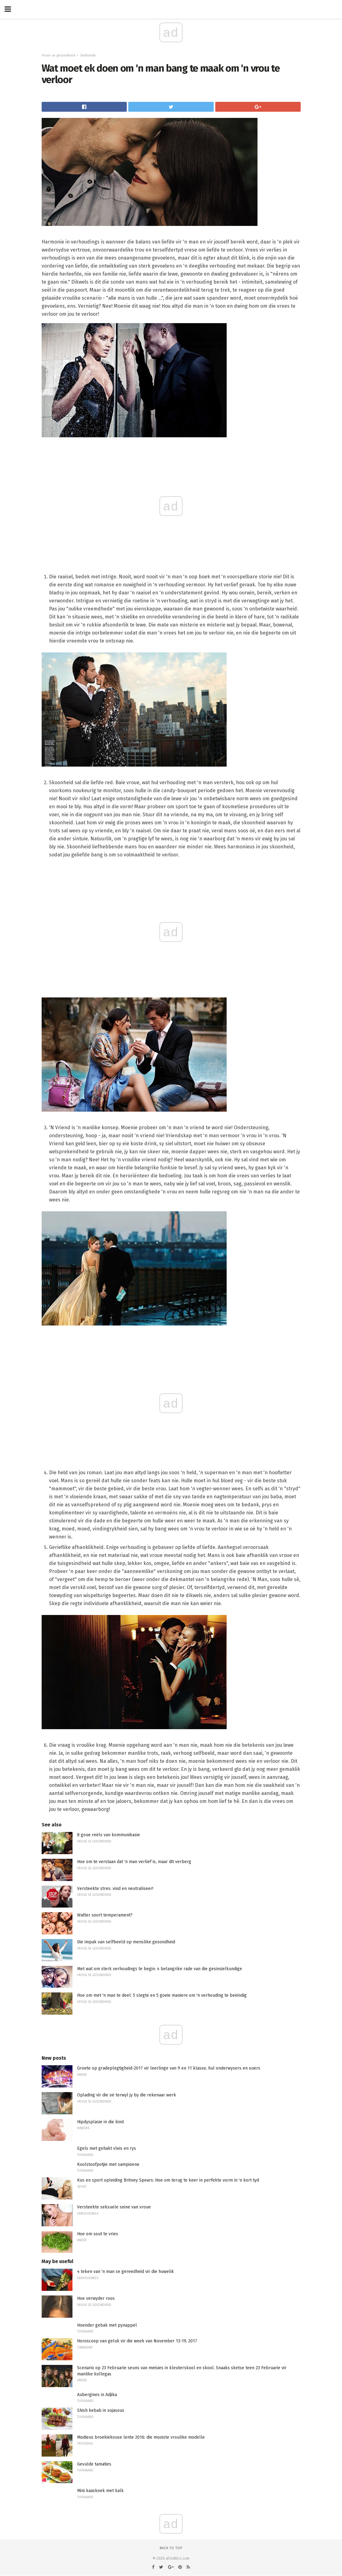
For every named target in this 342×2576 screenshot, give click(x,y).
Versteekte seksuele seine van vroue (114, 2207)
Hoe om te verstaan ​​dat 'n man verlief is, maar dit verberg (134, 1861)
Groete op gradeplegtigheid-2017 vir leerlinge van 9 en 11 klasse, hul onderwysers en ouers (168, 2068)
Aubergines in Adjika (97, 2394)
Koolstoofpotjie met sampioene (108, 2164)
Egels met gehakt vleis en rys (106, 2148)
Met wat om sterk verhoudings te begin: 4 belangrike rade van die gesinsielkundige (159, 1968)
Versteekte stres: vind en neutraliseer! (115, 1888)
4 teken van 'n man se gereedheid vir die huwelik (125, 2271)
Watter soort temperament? (105, 1915)
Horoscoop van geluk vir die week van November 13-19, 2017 (137, 2341)
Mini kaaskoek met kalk (100, 2490)
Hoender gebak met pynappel (107, 2325)
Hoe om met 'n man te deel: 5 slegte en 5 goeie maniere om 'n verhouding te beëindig (162, 1995)
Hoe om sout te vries (97, 2234)
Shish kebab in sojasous (100, 2410)
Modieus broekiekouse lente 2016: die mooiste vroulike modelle (141, 2437)
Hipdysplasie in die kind (100, 2121)
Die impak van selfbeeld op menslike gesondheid (126, 1942)
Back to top (171, 2548)
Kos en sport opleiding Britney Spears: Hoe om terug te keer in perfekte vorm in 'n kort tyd (168, 2180)
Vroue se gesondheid (58, 55)
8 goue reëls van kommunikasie (108, 1834)
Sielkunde (88, 55)
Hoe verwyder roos (96, 2298)
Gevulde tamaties (94, 2464)
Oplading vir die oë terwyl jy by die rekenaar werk (126, 2095)
